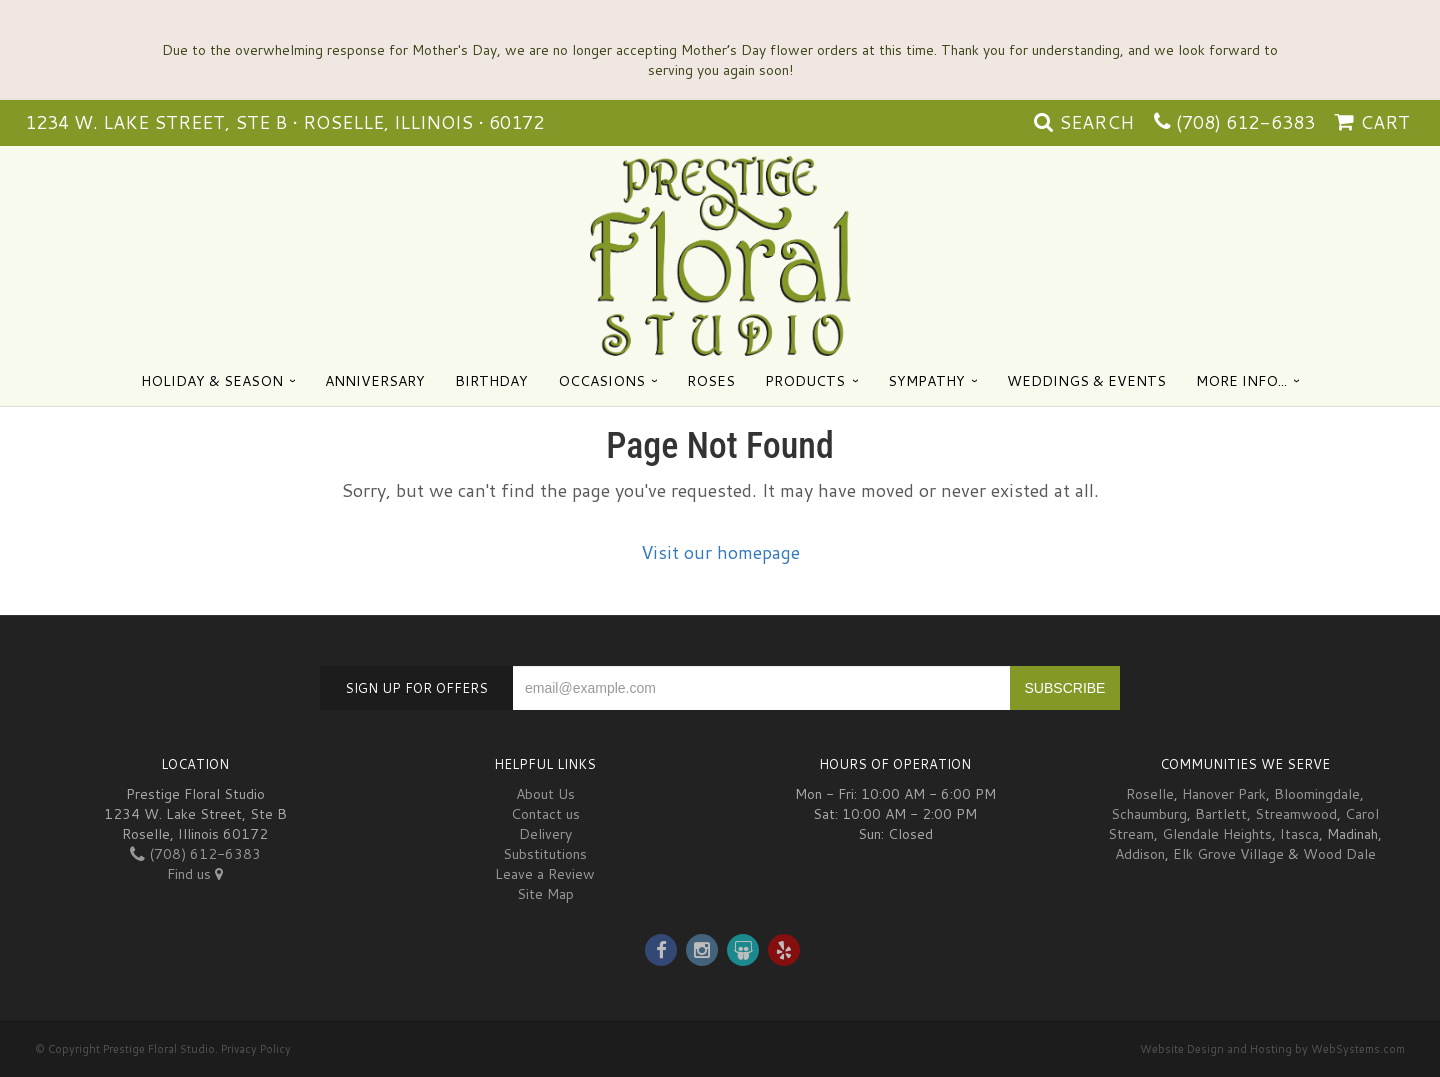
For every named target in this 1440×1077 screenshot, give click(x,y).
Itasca (1299, 834)
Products (805, 381)
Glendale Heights (1217, 834)
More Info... (1241, 381)
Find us (195, 874)
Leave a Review (545, 874)
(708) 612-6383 (1245, 122)
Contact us (545, 814)
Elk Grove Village (1228, 854)
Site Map (545, 894)
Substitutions (545, 854)
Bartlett (1221, 814)
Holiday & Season (212, 381)
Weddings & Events (1086, 381)
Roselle (1150, 794)
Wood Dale (1339, 854)
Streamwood (1296, 814)
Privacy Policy (256, 1049)
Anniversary (375, 381)
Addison (1140, 854)
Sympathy (926, 381)
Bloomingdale (1317, 794)
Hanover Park (1224, 794)
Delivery (545, 834)
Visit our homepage (720, 552)
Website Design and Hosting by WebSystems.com (1272, 1049)
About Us (545, 794)
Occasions (601, 381)
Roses (711, 381)
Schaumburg (1149, 814)
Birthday (491, 381)
